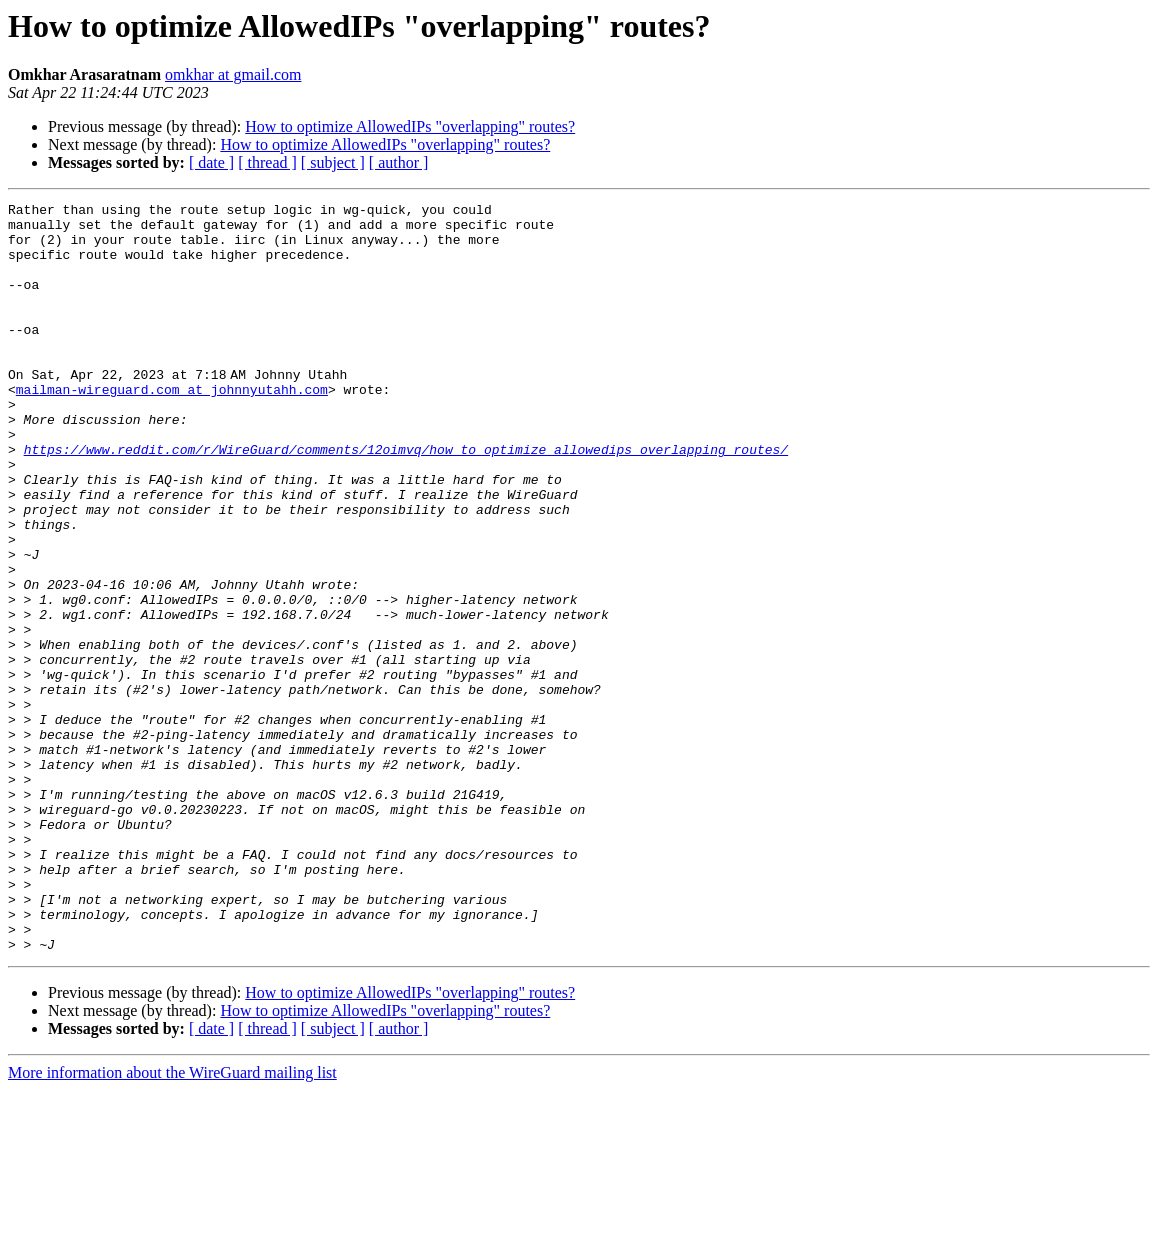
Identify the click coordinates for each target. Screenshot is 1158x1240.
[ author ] (399, 162)
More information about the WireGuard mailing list (172, 1222)
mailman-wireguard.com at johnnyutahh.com (172, 428)
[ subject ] (333, 162)
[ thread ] (267, 162)
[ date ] (211, 162)
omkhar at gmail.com (233, 74)
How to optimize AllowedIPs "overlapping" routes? (410, 126)
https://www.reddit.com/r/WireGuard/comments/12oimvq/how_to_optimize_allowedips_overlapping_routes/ (406, 500)
